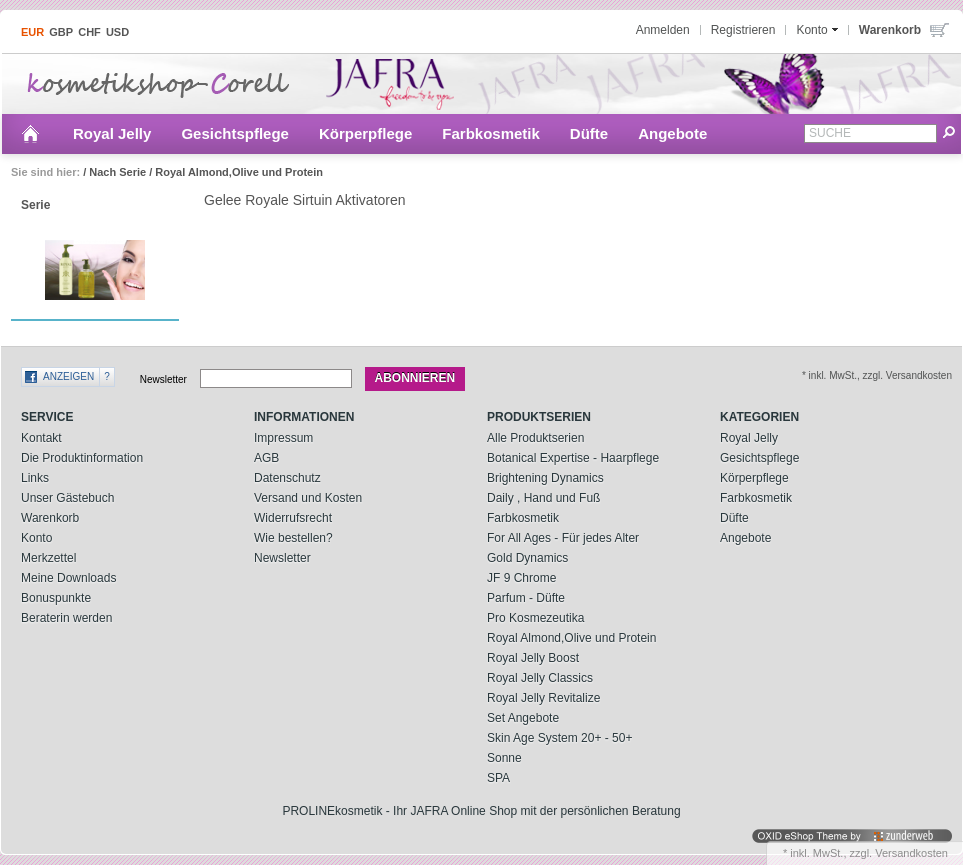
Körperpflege (365, 133)
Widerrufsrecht (293, 518)
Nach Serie (117, 172)
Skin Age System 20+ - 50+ (559, 738)
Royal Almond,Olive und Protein (239, 172)
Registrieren (743, 30)
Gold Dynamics (527, 558)
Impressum (283, 438)
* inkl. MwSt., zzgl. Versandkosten (877, 375)
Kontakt (41, 438)
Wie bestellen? (293, 538)
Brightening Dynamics (545, 478)
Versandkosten (911, 853)
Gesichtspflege (235, 133)
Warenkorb (50, 518)
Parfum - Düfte (526, 598)
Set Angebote (523, 718)
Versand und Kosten (308, 498)
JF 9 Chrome (521, 578)
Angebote (672, 133)
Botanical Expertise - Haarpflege (573, 458)
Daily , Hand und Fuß (543, 498)
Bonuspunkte (56, 598)
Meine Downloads (68, 578)
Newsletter (163, 378)
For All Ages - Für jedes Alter (563, 538)
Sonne (504, 758)
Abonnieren (415, 378)
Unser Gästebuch (67, 498)
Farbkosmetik (491, 133)
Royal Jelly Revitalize (543, 698)
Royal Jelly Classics (540, 678)
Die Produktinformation (82, 458)
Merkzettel (48, 558)
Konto (36, 538)
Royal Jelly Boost (533, 658)
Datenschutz (287, 478)
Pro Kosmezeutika (535, 618)
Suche (830, 133)
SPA (498, 778)
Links (35, 478)
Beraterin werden (66, 618)
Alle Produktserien (535, 438)
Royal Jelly (112, 133)
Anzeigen (68, 376)
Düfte (589, 133)
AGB (266, 458)
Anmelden (663, 30)
